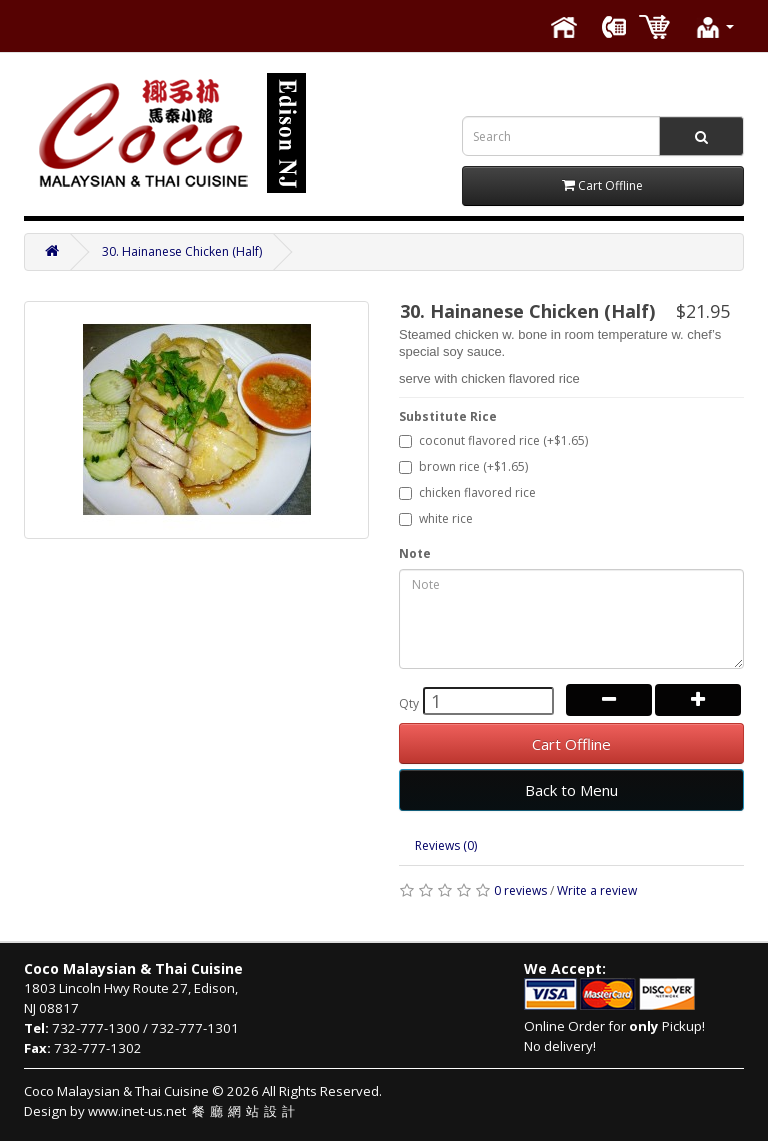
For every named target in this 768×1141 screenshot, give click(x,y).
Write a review (597, 890)
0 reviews (520, 890)
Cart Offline (571, 744)
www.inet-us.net (194, 1111)
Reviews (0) (446, 845)
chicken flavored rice (467, 492)
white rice (436, 518)
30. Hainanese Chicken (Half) (182, 251)
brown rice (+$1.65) (463, 466)
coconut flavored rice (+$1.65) (493, 440)
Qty (409, 703)
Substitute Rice (448, 416)
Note (415, 553)
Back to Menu (571, 790)
